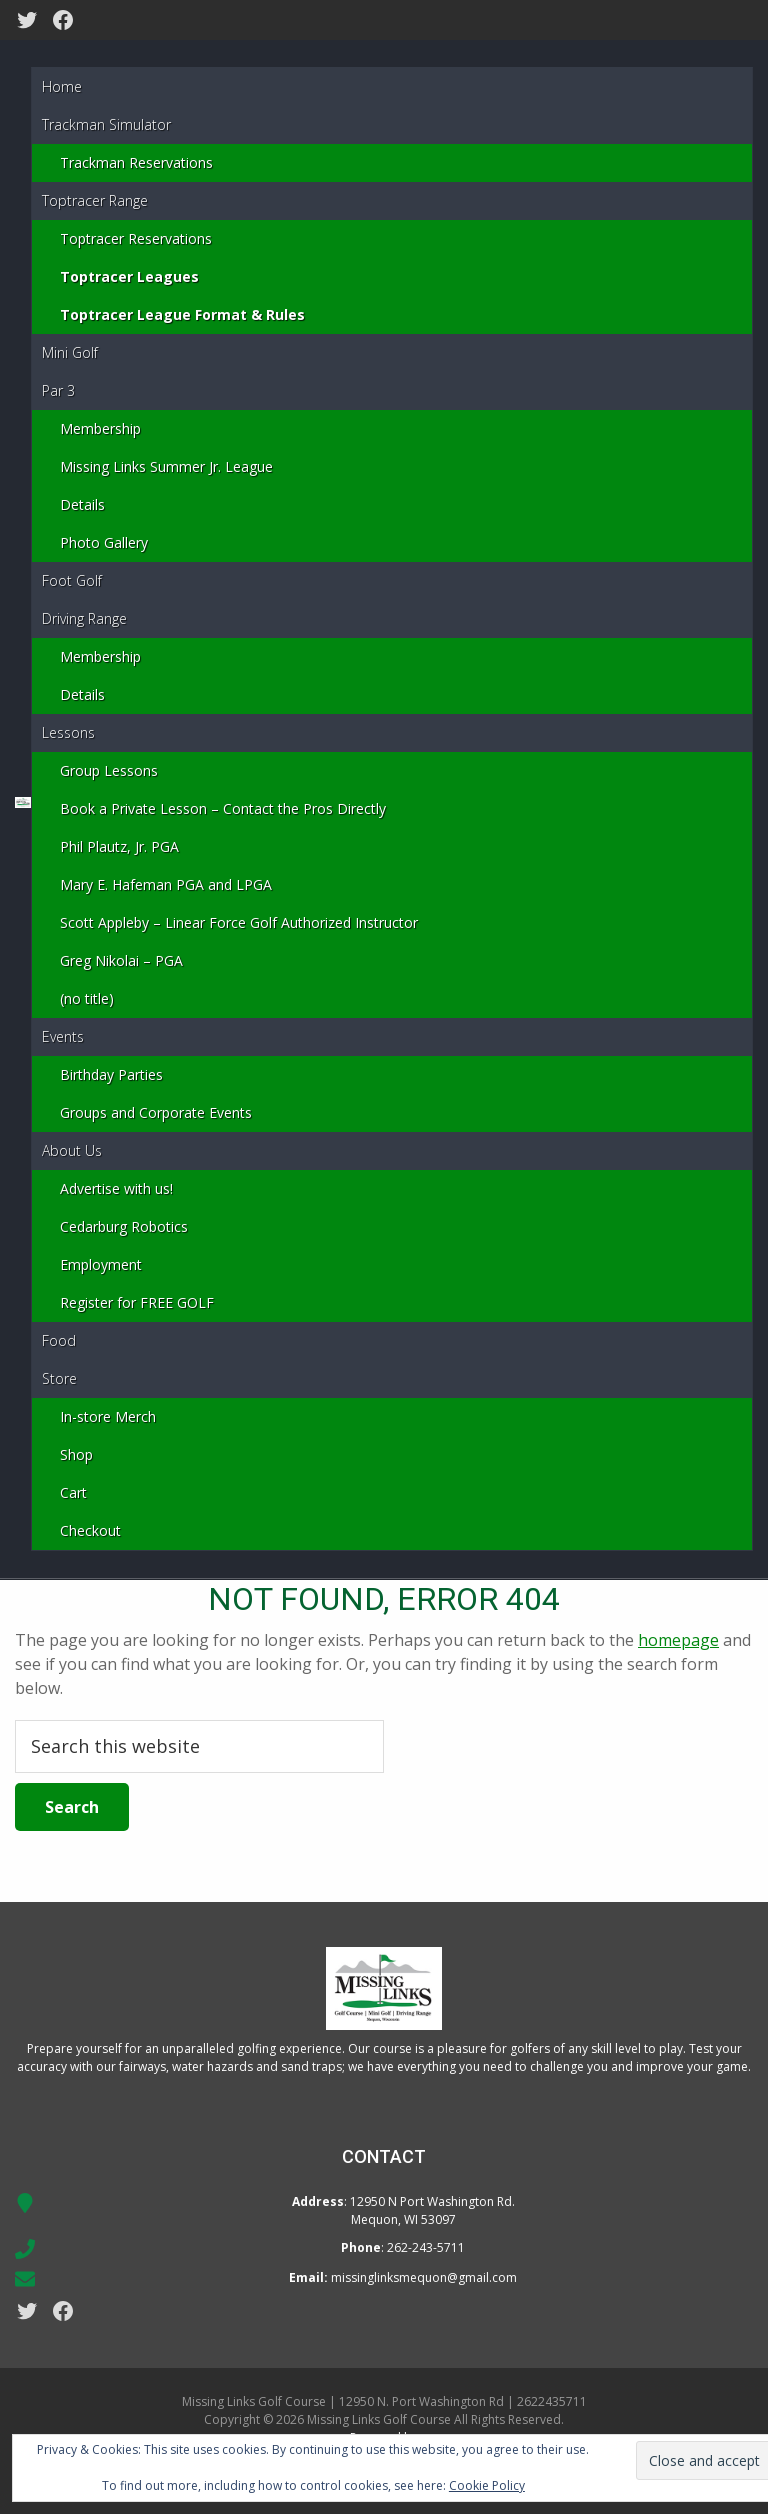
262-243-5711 (426, 2247)
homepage (678, 1640)
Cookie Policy (487, 2485)
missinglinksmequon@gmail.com (424, 2277)
